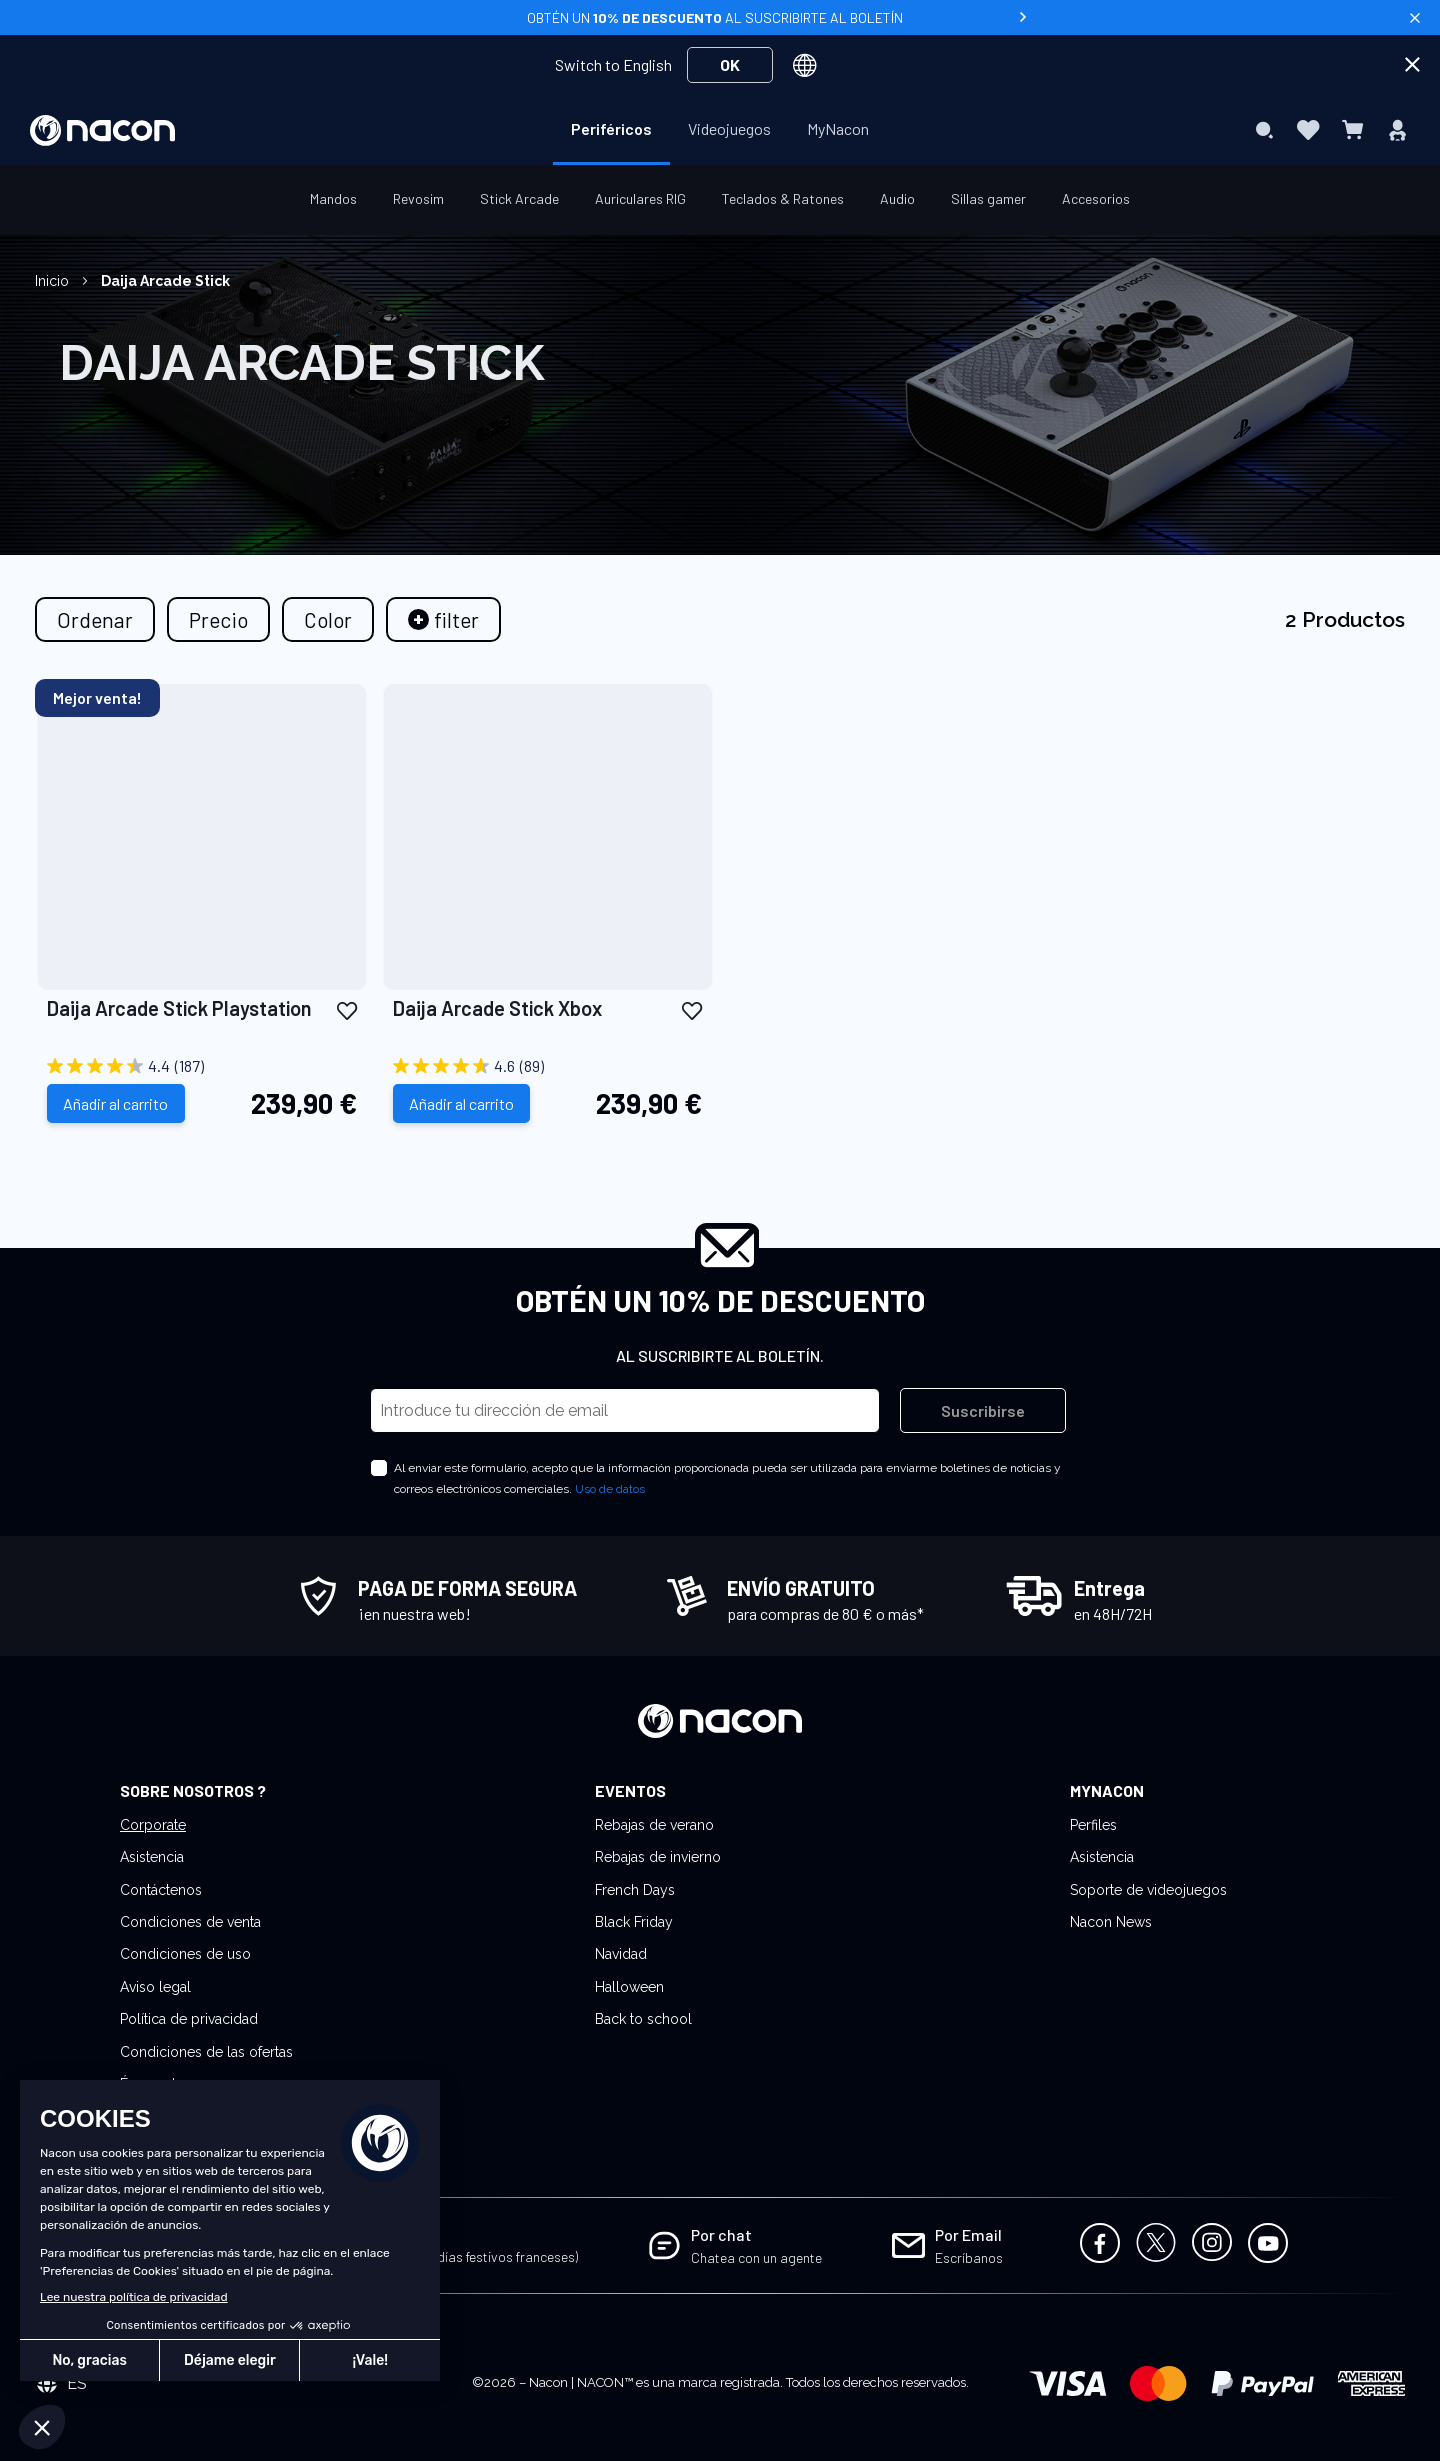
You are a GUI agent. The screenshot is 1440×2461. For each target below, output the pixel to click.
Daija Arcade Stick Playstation (179, 1008)
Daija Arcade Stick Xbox (497, 1008)
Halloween (629, 1987)
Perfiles (1093, 1825)
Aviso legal (155, 1987)
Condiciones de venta (190, 1922)
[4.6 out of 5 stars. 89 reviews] (548, 1066)
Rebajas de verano (654, 1825)
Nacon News (1111, 1922)
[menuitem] (611, 129)
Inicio (54, 281)
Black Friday (634, 1922)
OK (730, 64)
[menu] (720, 130)
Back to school (643, 2019)
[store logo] (102, 130)
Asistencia (152, 1857)
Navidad (621, 1954)
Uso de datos (610, 1489)
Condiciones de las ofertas (206, 2052)
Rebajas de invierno (658, 1857)
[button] (347, 1009)
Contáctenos (161, 1890)
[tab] (443, 619)
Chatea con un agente (756, 2257)
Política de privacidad (189, 2019)
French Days (635, 1890)
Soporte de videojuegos (1148, 1890)
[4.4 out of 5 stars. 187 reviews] (202, 1066)
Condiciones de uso (185, 1954)
